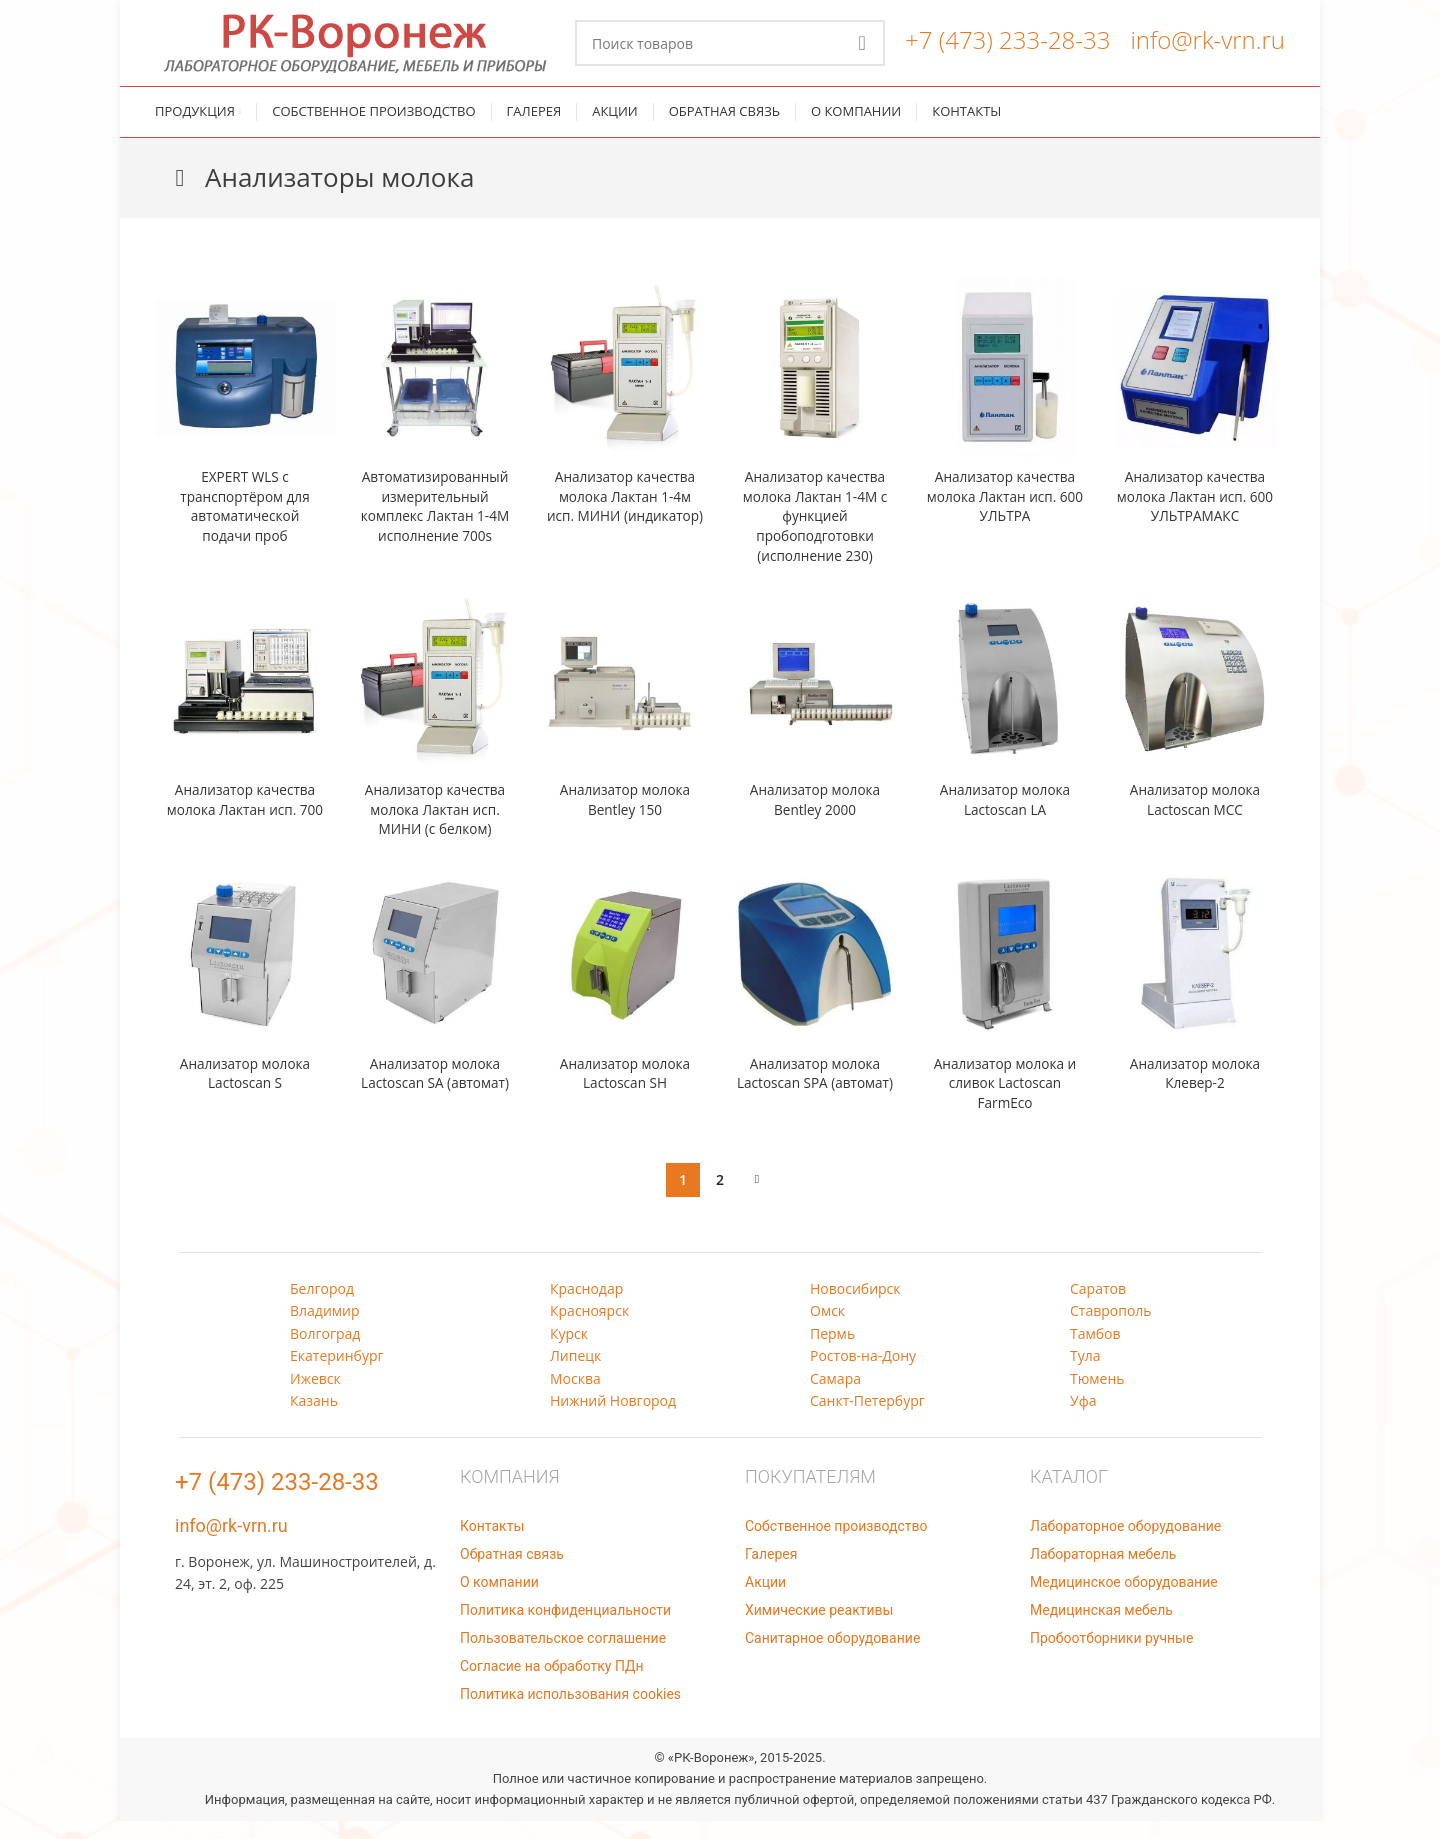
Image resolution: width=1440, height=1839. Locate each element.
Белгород (322, 1306)
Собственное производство (836, 1544)
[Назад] (180, 196)
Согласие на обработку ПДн (552, 1684)
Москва (575, 1396)
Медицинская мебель (1101, 1628)
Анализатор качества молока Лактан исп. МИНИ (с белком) (435, 827)
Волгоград (325, 1351)
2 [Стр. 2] (720, 1197)
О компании (499, 1600)
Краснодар (586, 1306)
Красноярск (589, 1328)
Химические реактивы (819, 1628)
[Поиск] (730, 52)
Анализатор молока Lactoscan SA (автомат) (435, 1091)
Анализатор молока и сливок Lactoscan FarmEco (1005, 1101)
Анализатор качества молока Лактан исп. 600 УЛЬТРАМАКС (1195, 514)
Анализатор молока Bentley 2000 (815, 817)
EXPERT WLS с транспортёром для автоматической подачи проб (244, 524)
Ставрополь (1111, 1328)
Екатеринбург (337, 1373)
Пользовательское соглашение (563, 1656)
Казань (314, 1418)
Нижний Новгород (613, 1418)
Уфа (1083, 1418)
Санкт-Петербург (867, 1418)
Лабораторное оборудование (1125, 1544)
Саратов (1098, 1306)
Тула (1085, 1373)
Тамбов (1095, 1351)
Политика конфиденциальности (565, 1628)
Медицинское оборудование (1124, 1600)
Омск (827, 1328)
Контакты (492, 1544)
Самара (835, 1396)
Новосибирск (855, 1306)
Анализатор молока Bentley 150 (625, 817)
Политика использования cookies (570, 1712)
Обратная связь (512, 1572)
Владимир (325, 1328)
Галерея (771, 1572)
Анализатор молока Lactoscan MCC (1195, 817)
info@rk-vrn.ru (1207, 48)
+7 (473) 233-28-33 (1007, 48)
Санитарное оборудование (832, 1656)
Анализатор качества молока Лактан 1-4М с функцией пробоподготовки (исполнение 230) (815, 533)
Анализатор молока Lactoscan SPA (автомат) (815, 1101)
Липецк (575, 1373)
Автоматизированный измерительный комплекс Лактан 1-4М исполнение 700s (435, 524)
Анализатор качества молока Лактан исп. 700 (245, 827)
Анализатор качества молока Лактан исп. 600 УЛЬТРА (1005, 514)
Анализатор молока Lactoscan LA (1005, 817)
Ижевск (315, 1396)
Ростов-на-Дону (863, 1373)
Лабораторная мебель (1103, 1572)
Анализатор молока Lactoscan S (245, 1091)
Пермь (832, 1351)
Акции (765, 1600)
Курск (569, 1351)
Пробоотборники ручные (1111, 1656)
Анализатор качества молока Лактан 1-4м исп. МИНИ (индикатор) (625, 524)
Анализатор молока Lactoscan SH (625, 1091)
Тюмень (1097, 1396)
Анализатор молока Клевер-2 (1195, 1091)
